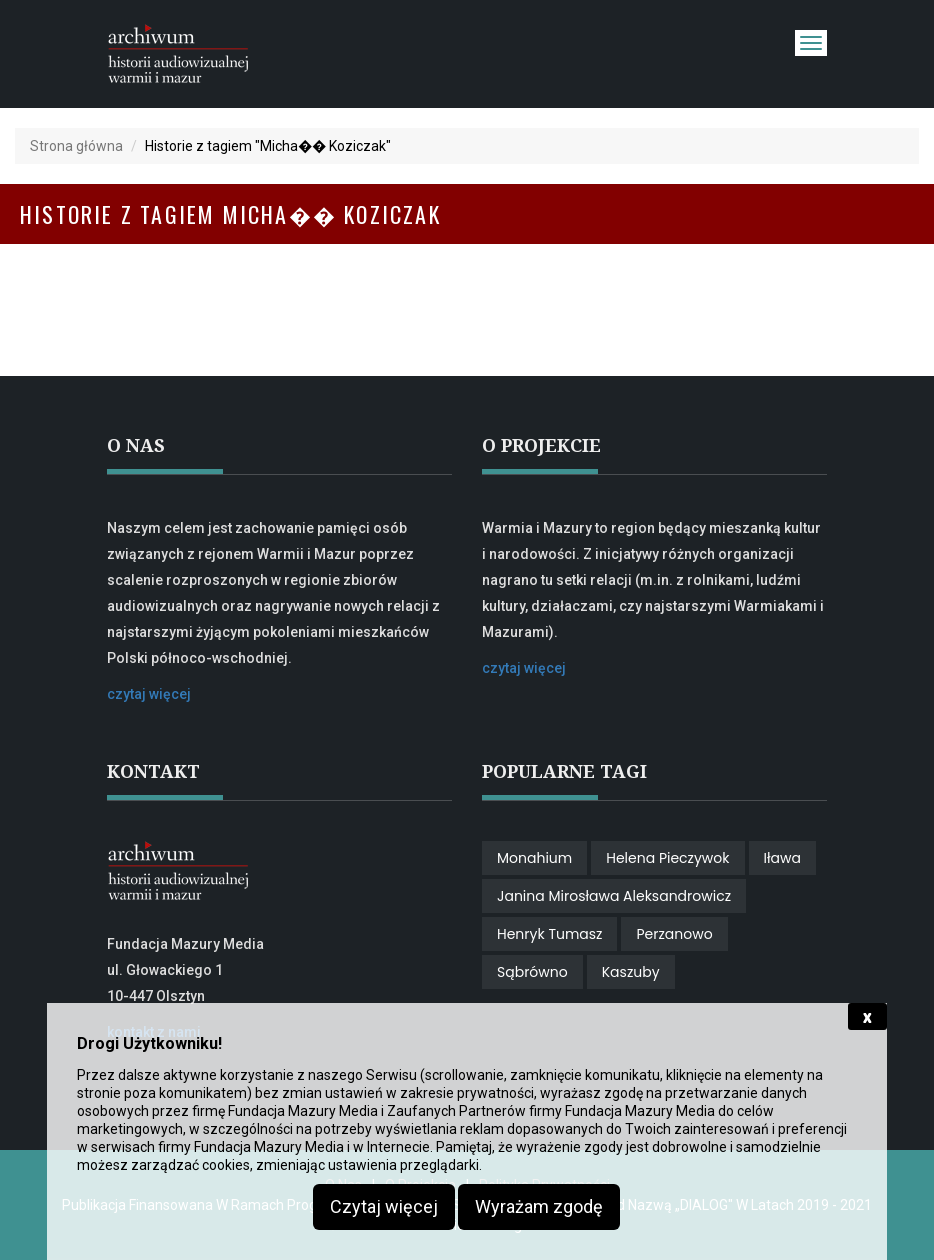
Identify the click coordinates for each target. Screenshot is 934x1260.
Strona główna (76, 146)
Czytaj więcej (384, 1206)
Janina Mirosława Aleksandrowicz (614, 896)
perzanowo (674, 934)
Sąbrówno (532, 972)
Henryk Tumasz (549, 934)
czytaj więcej (149, 694)
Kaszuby (631, 972)
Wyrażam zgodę (539, 1206)
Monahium (534, 858)
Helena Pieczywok (667, 858)
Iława (782, 858)
